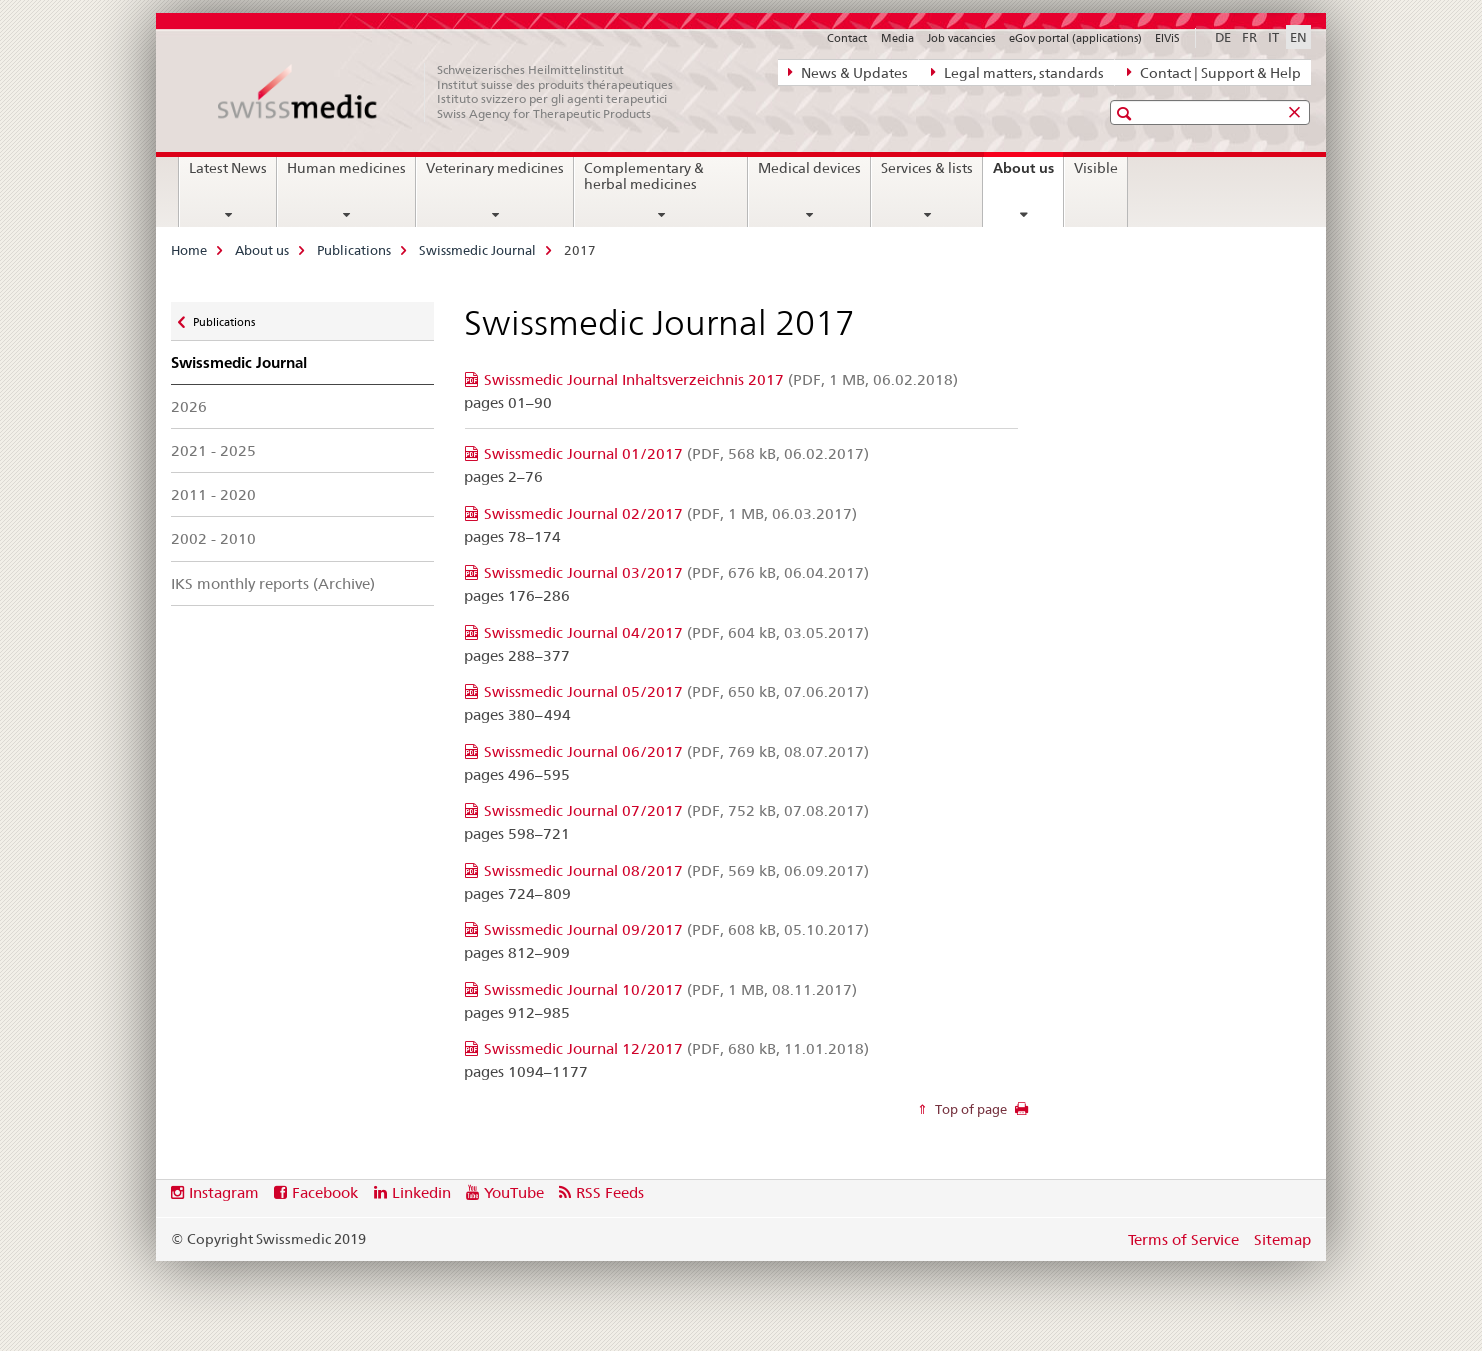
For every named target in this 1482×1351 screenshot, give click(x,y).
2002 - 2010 (213, 538)
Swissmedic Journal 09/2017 (676, 929)
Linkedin (421, 1192)
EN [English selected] (1298, 37)
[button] (1126, 113)
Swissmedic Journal (477, 250)
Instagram (224, 1192)
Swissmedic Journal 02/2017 (670, 513)
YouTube (514, 1192)
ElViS (1167, 38)
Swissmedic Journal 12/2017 (676, 1048)
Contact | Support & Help (1214, 72)
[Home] (456, 92)
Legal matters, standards (1017, 72)
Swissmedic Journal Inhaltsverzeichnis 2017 (721, 379)
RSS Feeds (610, 1192)
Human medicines (346, 168)
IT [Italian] (1273, 37)
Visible (1096, 168)
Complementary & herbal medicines (644, 176)
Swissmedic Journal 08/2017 (676, 870)
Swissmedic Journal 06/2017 (676, 751)
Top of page (969, 1109)
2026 (189, 406)
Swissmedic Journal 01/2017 (676, 453)
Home (189, 250)
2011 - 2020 (213, 494)
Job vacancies (961, 38)
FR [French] (1249, 37)
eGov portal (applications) (1075, 38)
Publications (354, 250)
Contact (847, 38)
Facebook (325, 1192)
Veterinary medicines (495, 168)
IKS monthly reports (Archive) (273, 583)
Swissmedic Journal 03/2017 (676, 572)
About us (1028, 175)
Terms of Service (1183, 1239)
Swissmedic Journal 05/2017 (676, 691)
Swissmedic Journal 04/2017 (676, 632)
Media (897, 38)
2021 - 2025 (213, 450)
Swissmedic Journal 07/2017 (676, 810)
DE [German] (1223, 37)
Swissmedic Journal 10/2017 (670, 989)
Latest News (228, 168)
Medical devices (809, 168)
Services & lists (927, 168)
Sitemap (1282, 1239)
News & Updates (848, 72)
